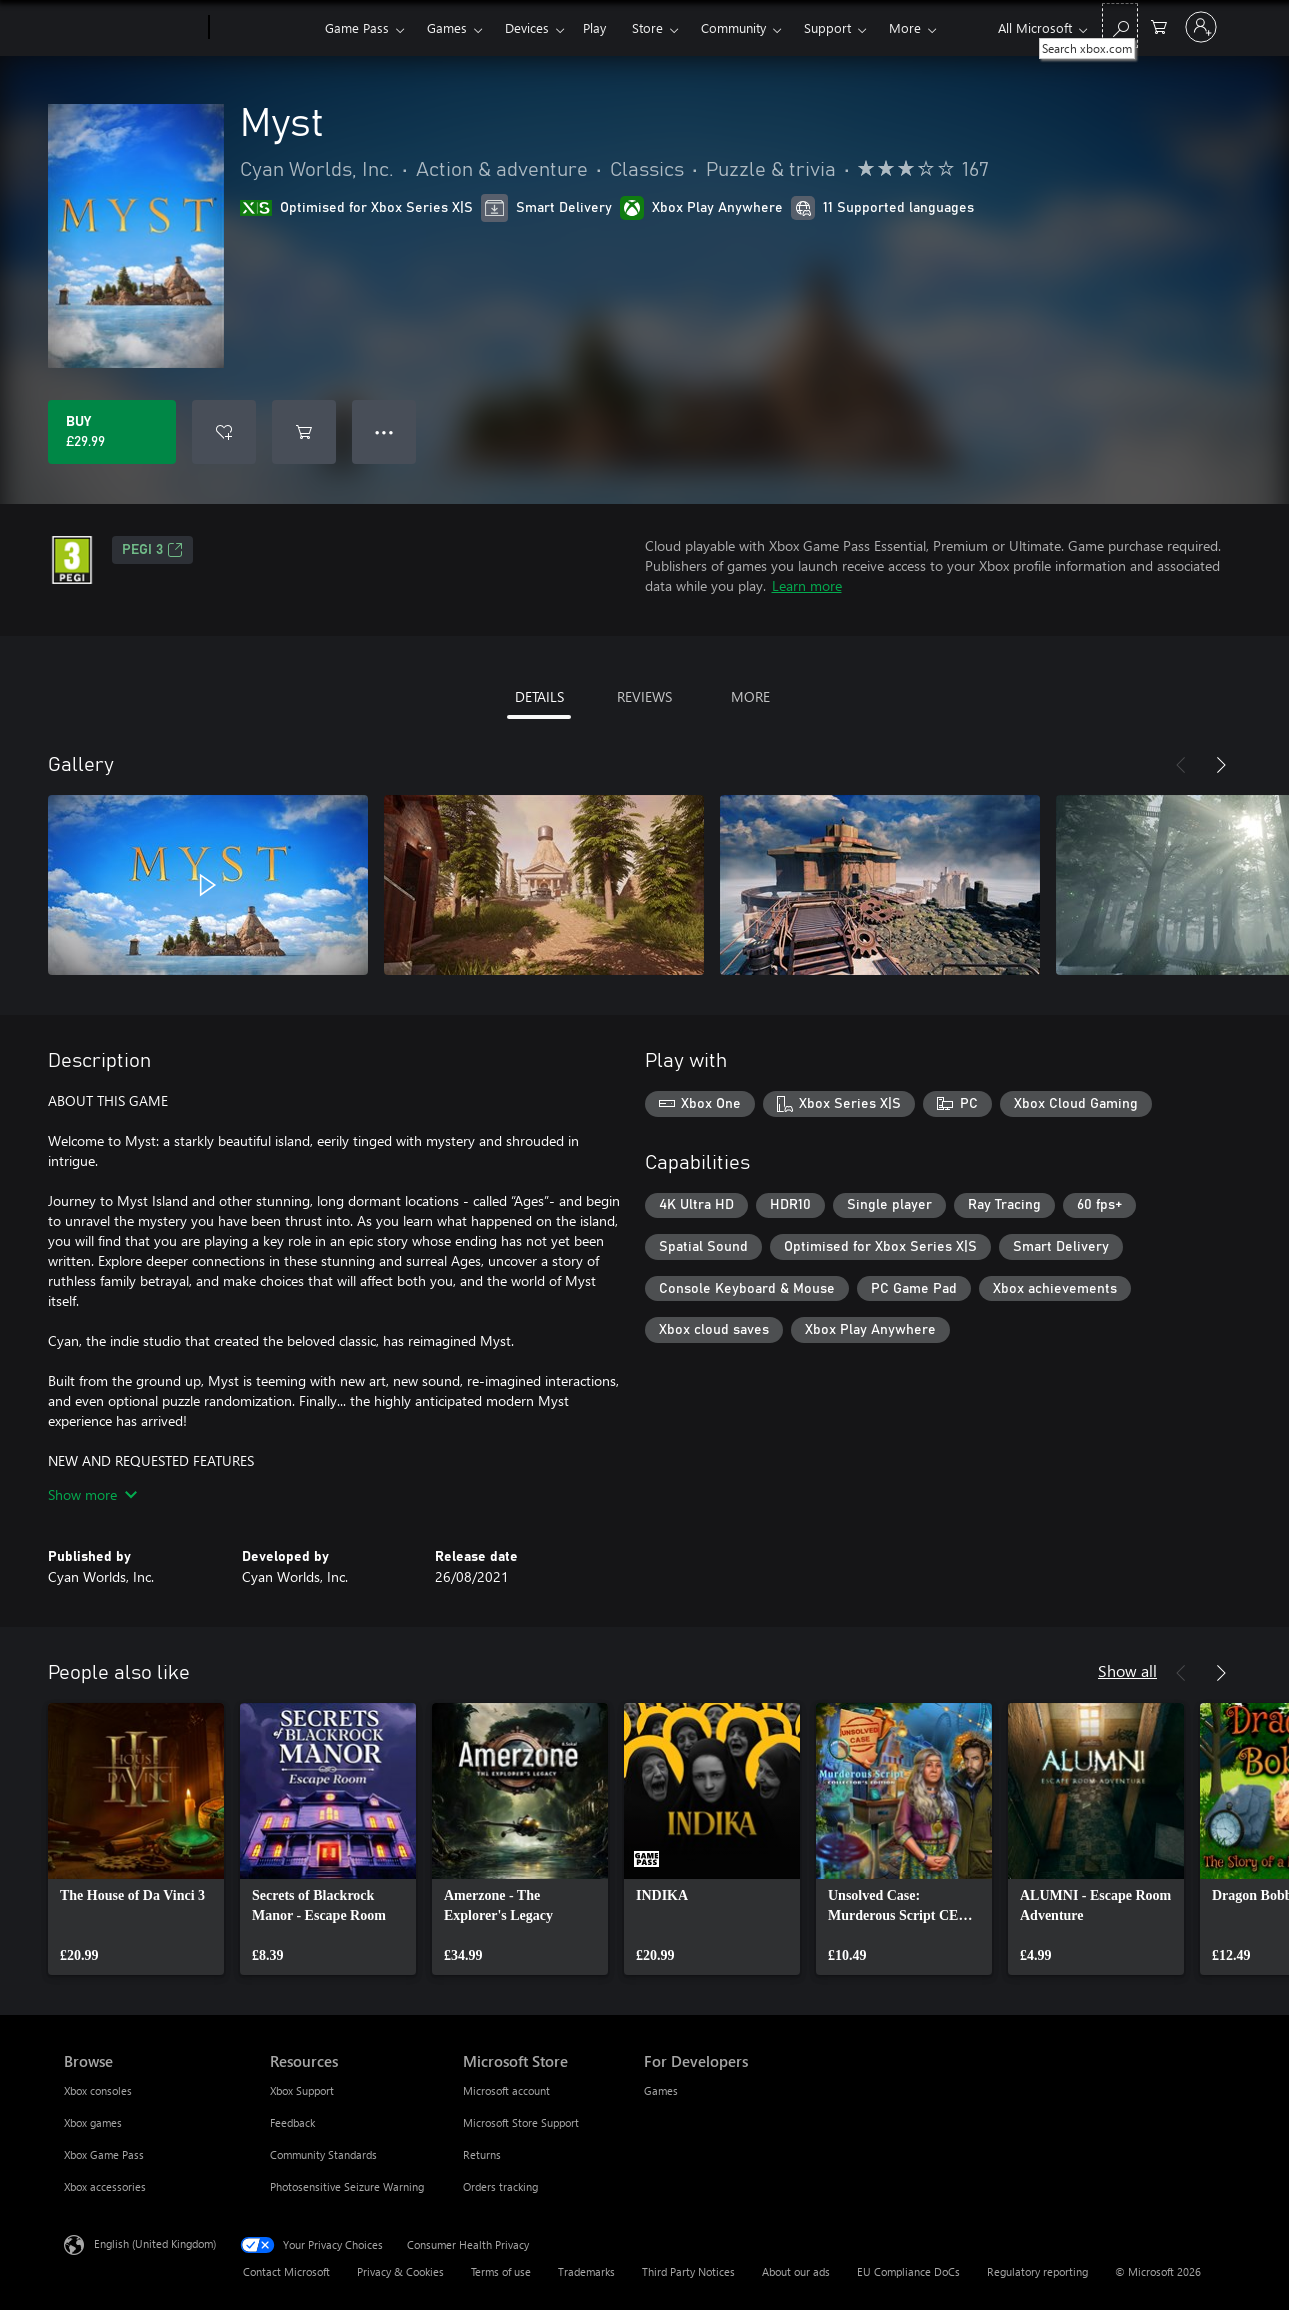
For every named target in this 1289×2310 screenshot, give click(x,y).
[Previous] (1181, 765)
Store (647, 27)
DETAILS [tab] (539, 696)
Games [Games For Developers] (661, 2090)
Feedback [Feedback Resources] (292, 2122)
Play (594, 27)
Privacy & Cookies (400, 2271)
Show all (1127, 1670)
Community (733, 27)
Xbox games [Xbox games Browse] (93, 2122)
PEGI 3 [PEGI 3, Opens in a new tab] (152, 550)
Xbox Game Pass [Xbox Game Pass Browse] (104, 2154)
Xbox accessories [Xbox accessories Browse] (105, 2186)
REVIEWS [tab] (644, 696)
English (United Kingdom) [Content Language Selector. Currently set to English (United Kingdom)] (155, 2243)
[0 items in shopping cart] (1159, 25)
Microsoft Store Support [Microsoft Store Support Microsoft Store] (521, 2122)
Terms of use (501, 2271)
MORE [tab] (750, 696)
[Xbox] (264, 28)
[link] (136, 1839)
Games (447, 27)
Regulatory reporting (1037, 2271)
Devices (527, 27)
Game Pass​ (357, 27)
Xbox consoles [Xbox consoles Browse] (98, 2090)
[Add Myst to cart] (304, 432)
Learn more (807, 585)
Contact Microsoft (286, 2271)
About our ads (796, 2271)
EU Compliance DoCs (908, 2271)
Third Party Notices (688, 2271)
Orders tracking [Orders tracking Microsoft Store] (500, 2186)
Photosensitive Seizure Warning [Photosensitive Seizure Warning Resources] (347, 2186)
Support (827, 27)
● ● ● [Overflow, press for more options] (384, 431)
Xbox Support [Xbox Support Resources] (302, 2090)
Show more (92, 1494)
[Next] (1221, 765)
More (905, 27)
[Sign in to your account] (1201, 27)
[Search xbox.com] (1120, 25)
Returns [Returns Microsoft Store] (482, 2154)
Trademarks (586, 2271)
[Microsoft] (132, 28)
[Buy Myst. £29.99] (112, 432)
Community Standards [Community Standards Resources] (323, 2154)
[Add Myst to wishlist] (224, 432)
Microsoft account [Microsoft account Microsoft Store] (506, 2090)
